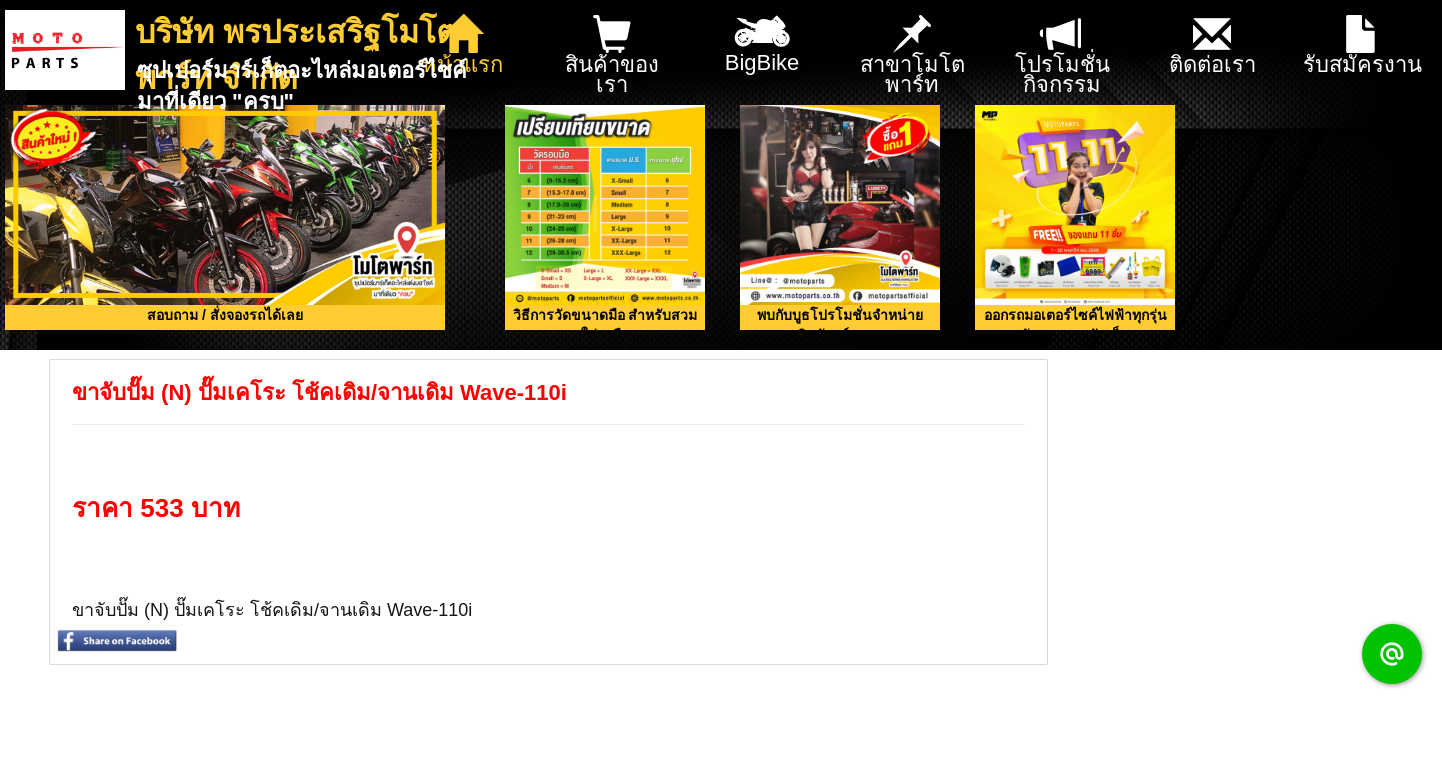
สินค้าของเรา (612, 56)
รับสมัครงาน (1362, 46)
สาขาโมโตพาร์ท (912, 56)
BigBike (762, 38)
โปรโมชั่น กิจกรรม (1062, 56)
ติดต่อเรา (1212, 46)
